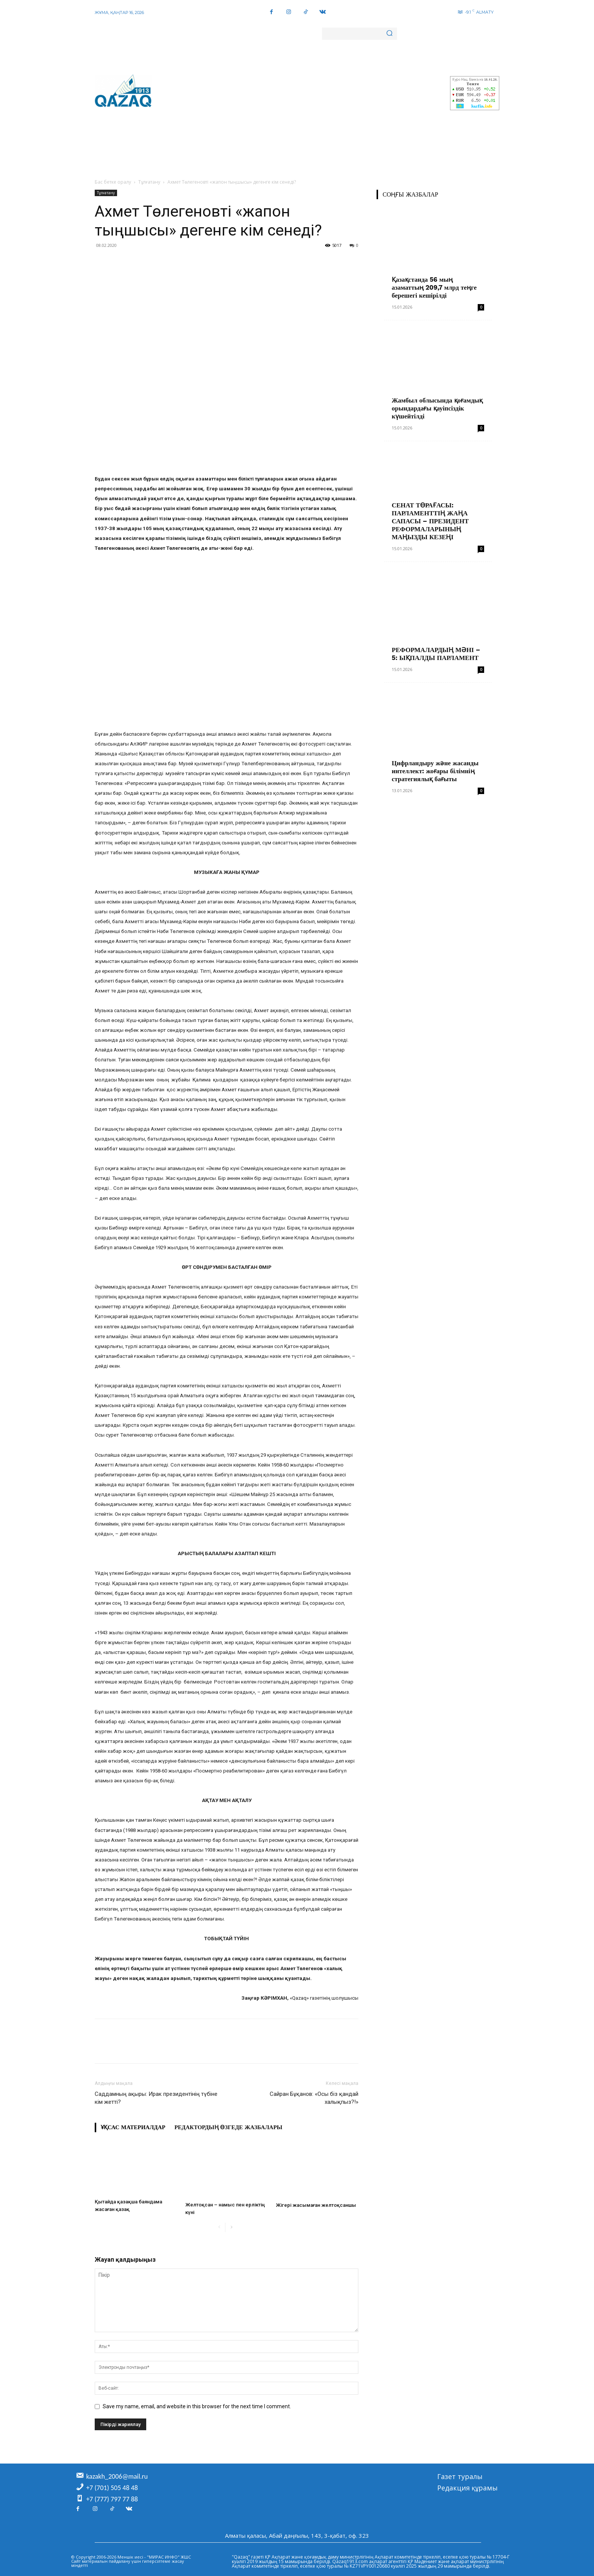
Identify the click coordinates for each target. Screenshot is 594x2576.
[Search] (389, 34)
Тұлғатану (149, 182)
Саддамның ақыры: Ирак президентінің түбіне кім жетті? (156, 2098)
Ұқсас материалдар (133, 2127)
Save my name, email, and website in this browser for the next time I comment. (197, 2406)
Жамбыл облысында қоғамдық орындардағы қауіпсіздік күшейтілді (437, 408)
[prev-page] (219, 2227)
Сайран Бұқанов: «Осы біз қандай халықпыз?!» (314, 2098)
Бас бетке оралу (113, 182)
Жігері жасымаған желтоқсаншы (316, 2205)
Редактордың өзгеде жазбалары (228, 2127)
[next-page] (231, 2227)
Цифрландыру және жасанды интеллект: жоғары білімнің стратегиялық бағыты (435, 771)
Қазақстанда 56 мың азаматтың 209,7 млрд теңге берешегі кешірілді (434, 287)
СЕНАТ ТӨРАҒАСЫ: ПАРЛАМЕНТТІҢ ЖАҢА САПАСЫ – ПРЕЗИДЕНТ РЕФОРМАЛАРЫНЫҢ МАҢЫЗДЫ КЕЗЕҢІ (430, 521)
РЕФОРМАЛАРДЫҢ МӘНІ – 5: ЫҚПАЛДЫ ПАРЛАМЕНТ (436, 654)
